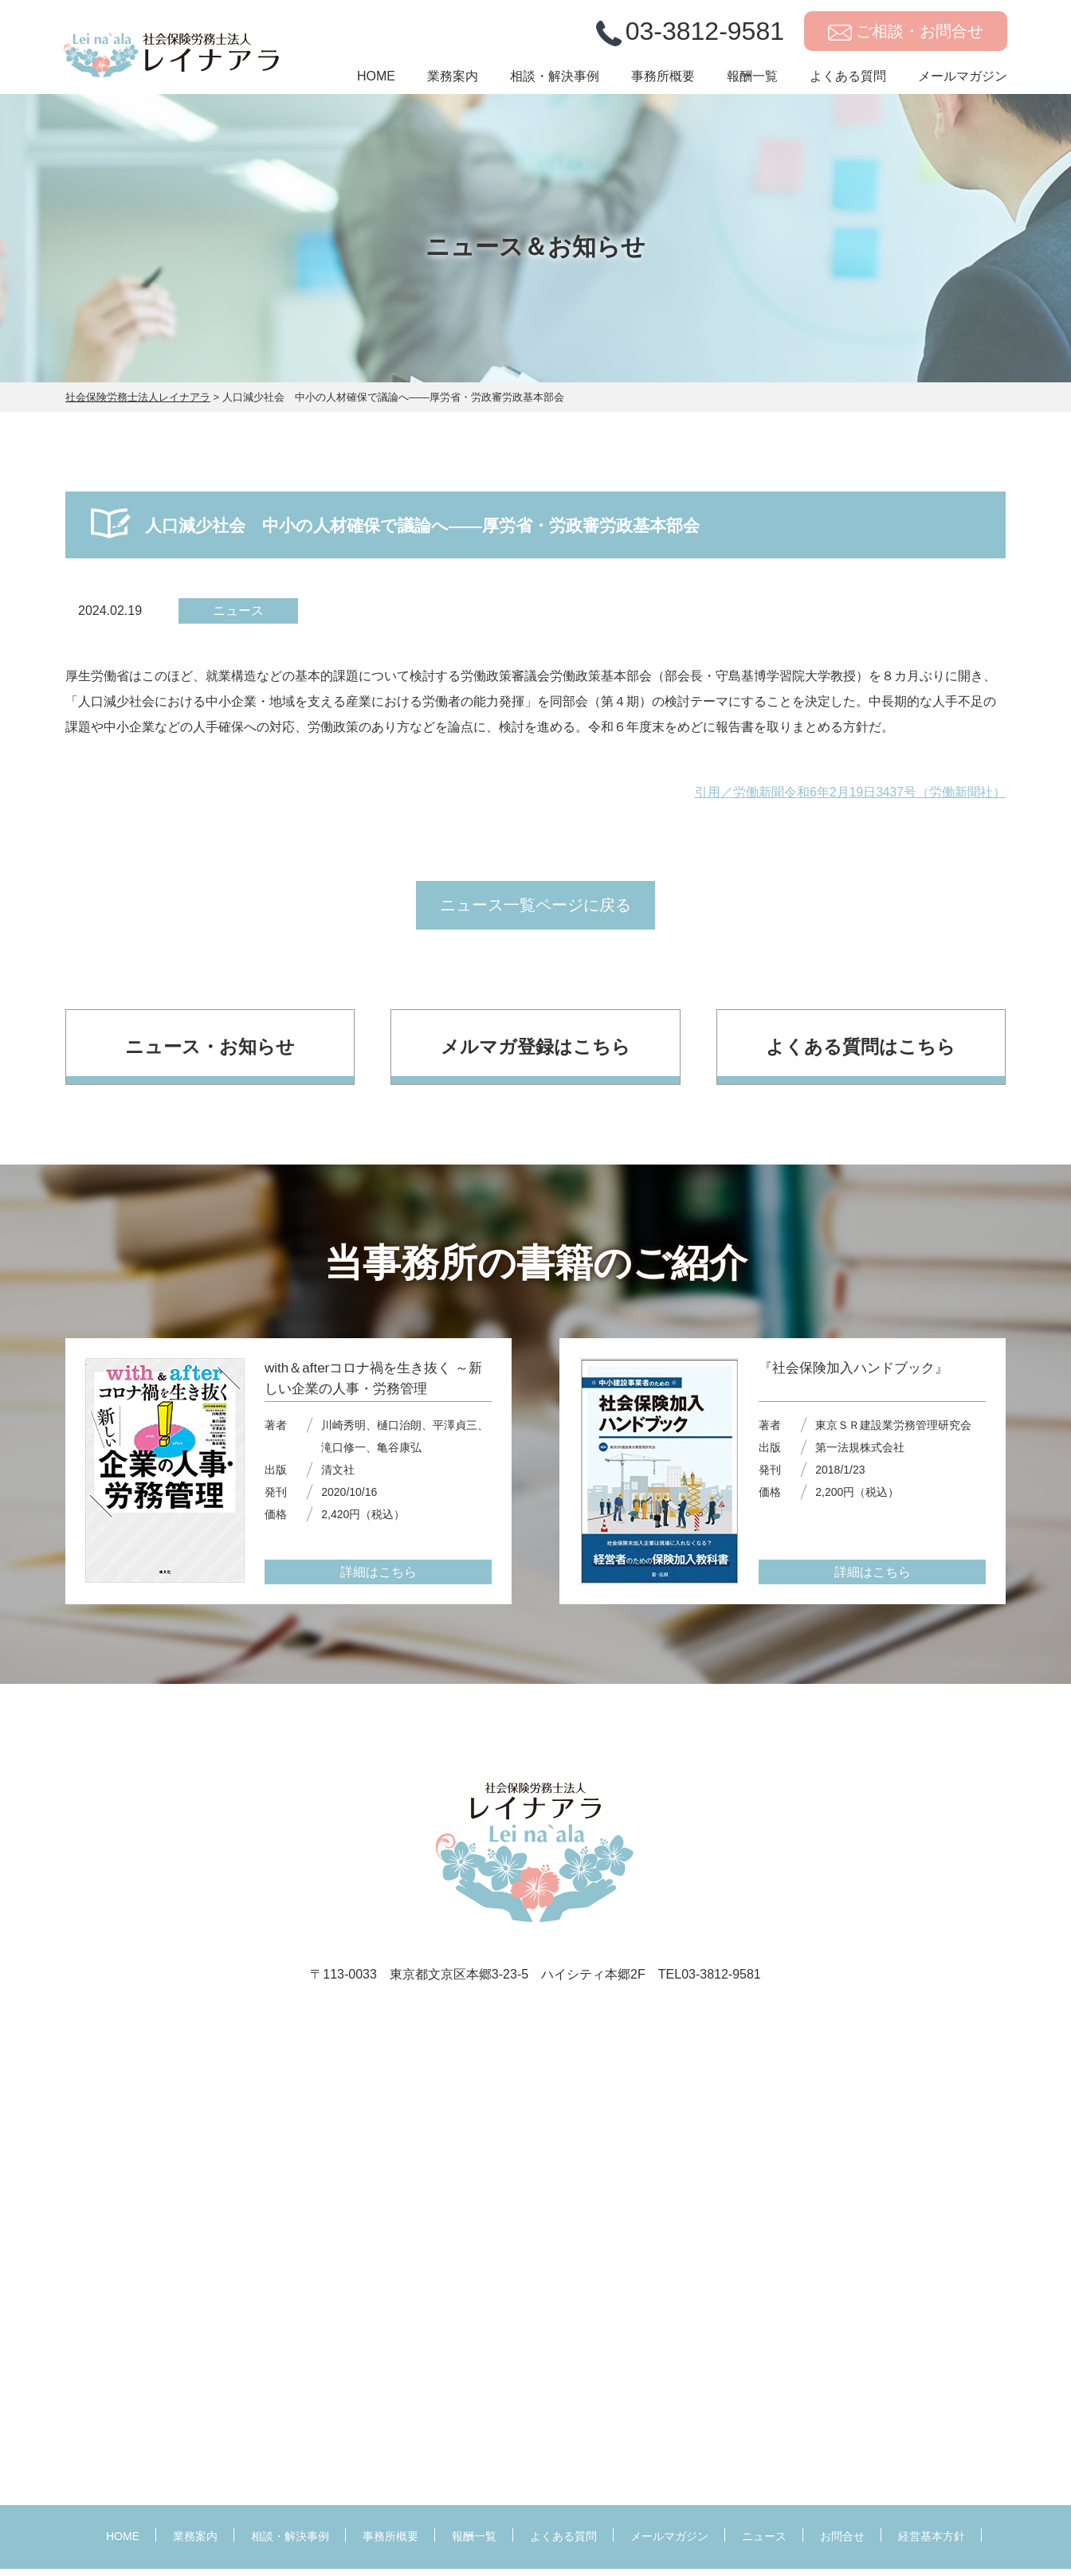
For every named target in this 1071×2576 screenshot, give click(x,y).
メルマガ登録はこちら (535, 1053)
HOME (376, 85)
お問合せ (842, 2544)
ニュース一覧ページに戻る (536, 910)
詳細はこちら (378, 1580)
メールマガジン (962, 85)
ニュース (764, 2544)
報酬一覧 (752, 85)
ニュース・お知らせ (210, 1053)
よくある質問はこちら (860, 1053)
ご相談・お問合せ (919, 39)
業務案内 (452, 85)
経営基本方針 (931, 2544)
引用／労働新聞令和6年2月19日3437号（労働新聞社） (850, 792)
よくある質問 (848, 85)
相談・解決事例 (554, 85)
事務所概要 (663, 85)
